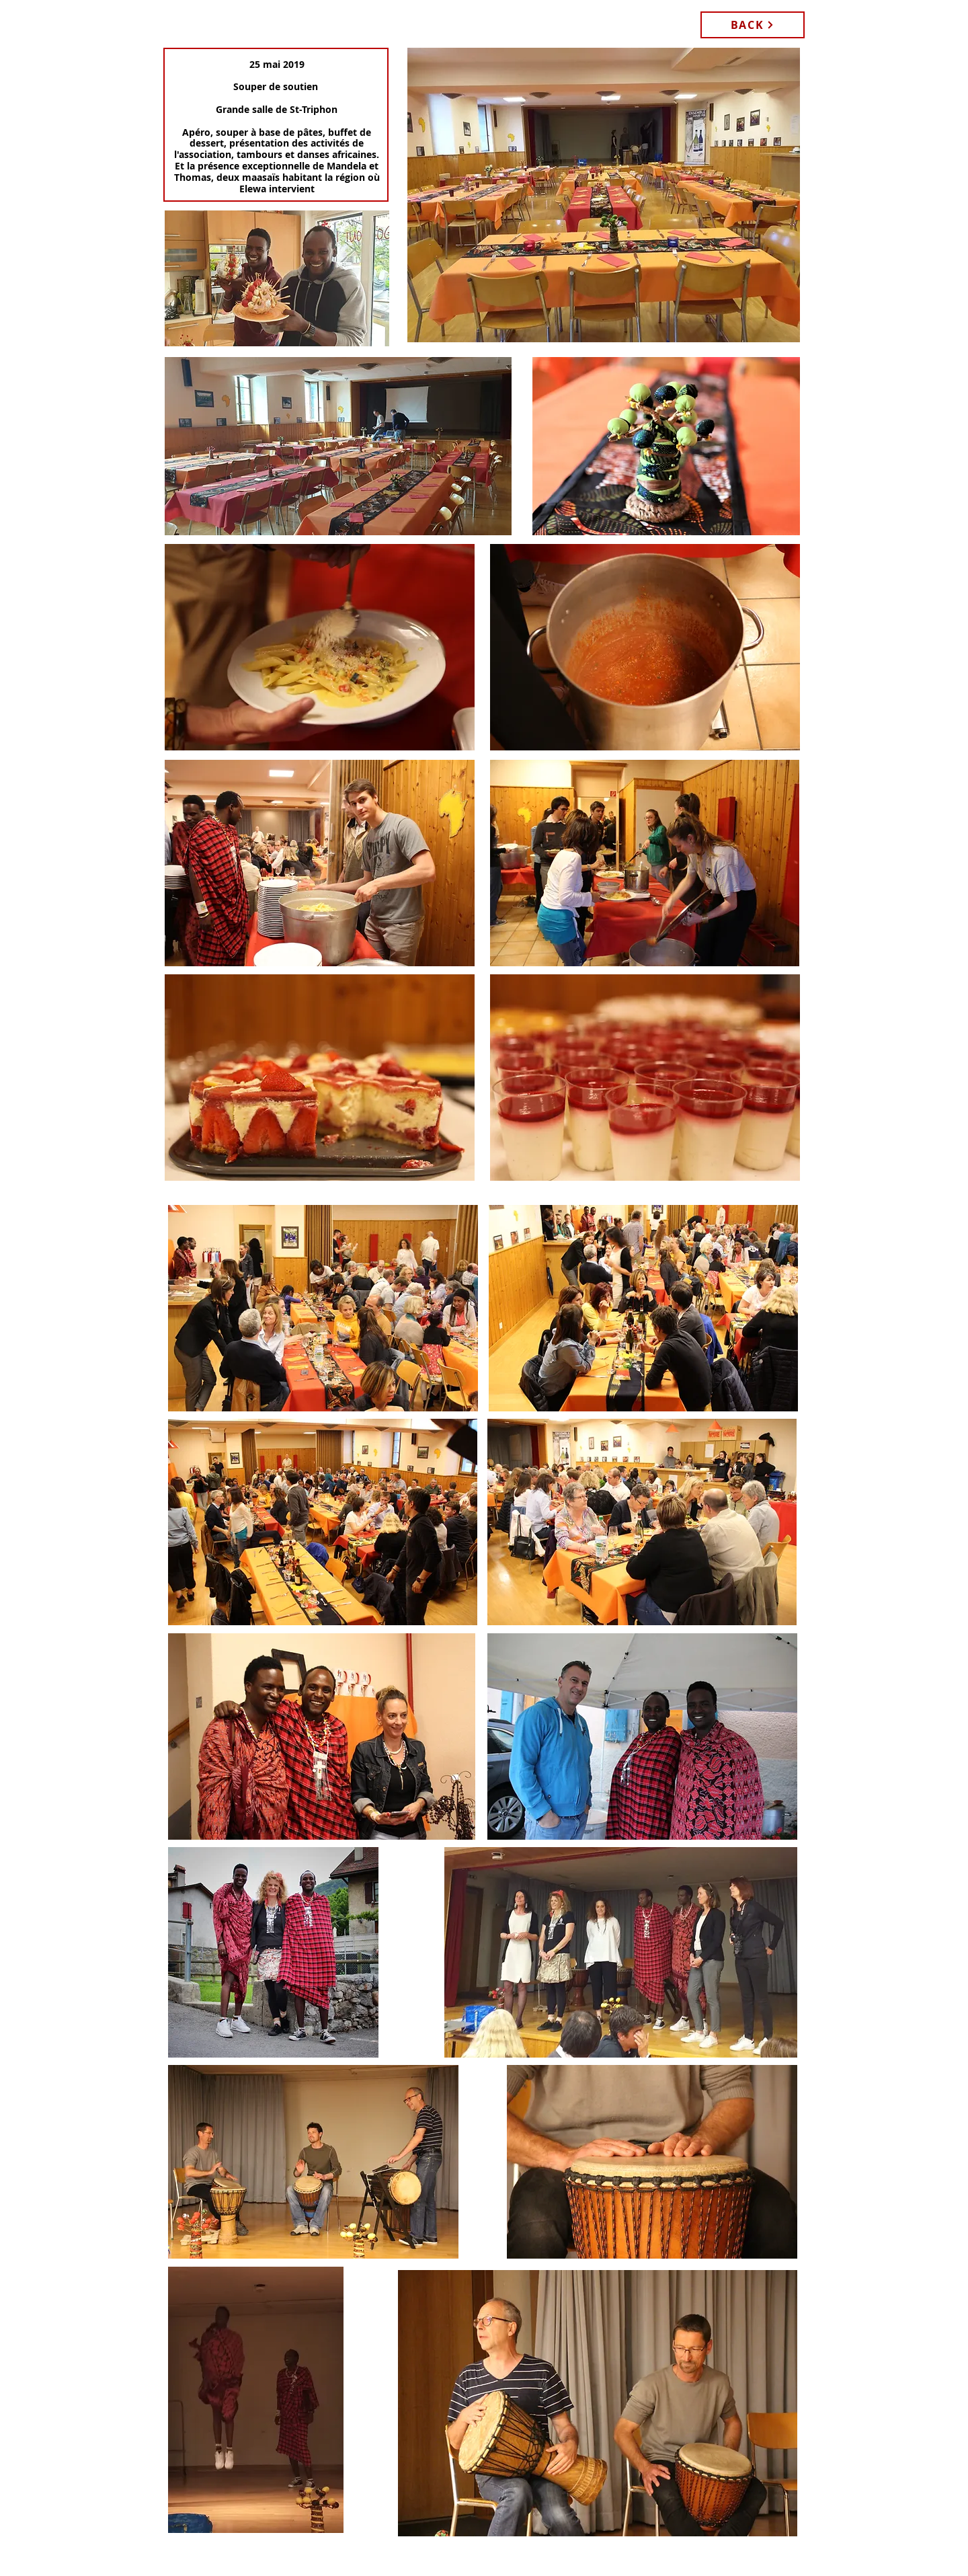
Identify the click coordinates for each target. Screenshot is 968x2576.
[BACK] (752, 24)
